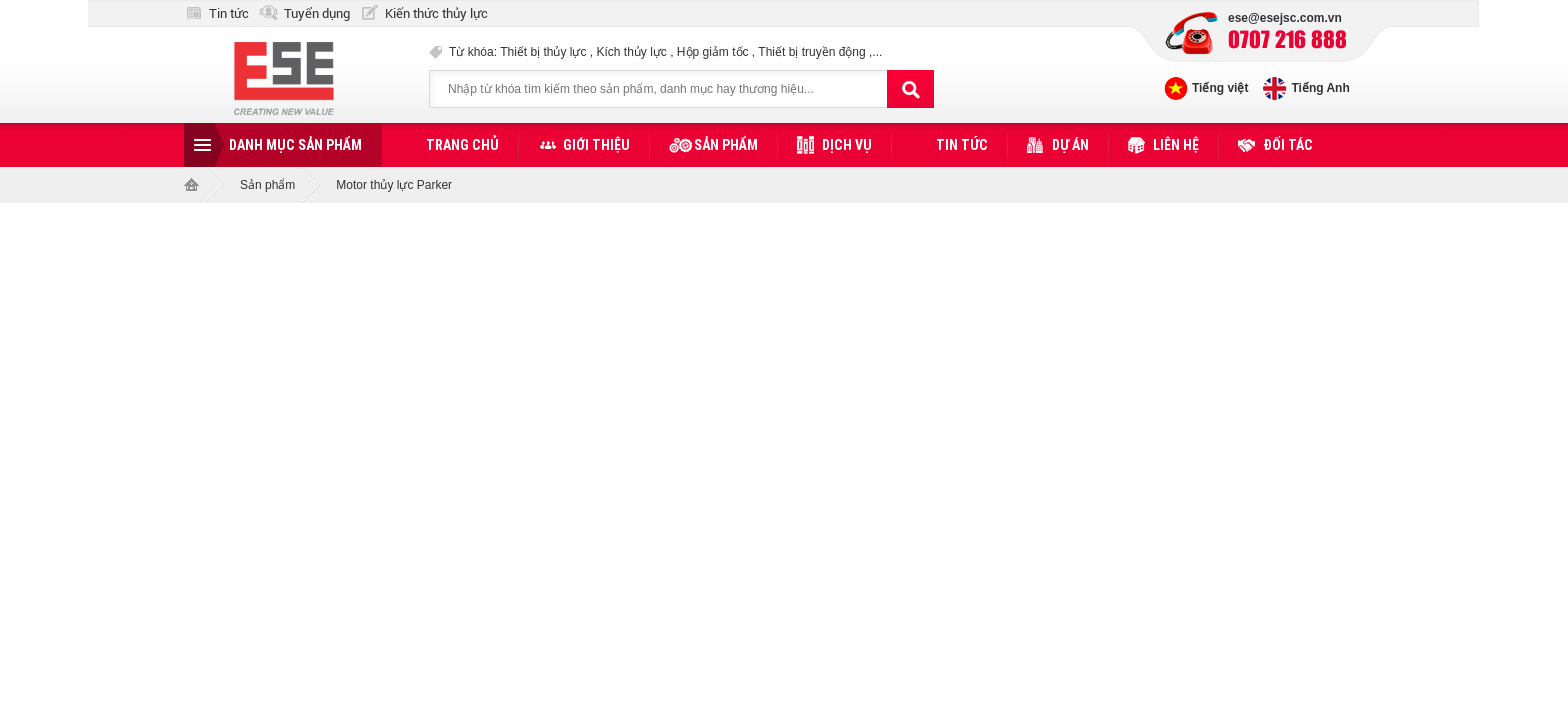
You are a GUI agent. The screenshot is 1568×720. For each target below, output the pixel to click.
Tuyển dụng (317, 13)
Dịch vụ (847, 145)
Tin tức (229, 13)
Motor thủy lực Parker (394, 185)
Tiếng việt (1220, 88)
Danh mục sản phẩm (295, 145)
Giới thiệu (596, 145)
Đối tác (1288, 145)
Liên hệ (1176, 145)
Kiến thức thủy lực (436, 13)
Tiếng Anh (1320, 88)
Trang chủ (462, 145)
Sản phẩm (726, 145)
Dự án (1070, 145)
